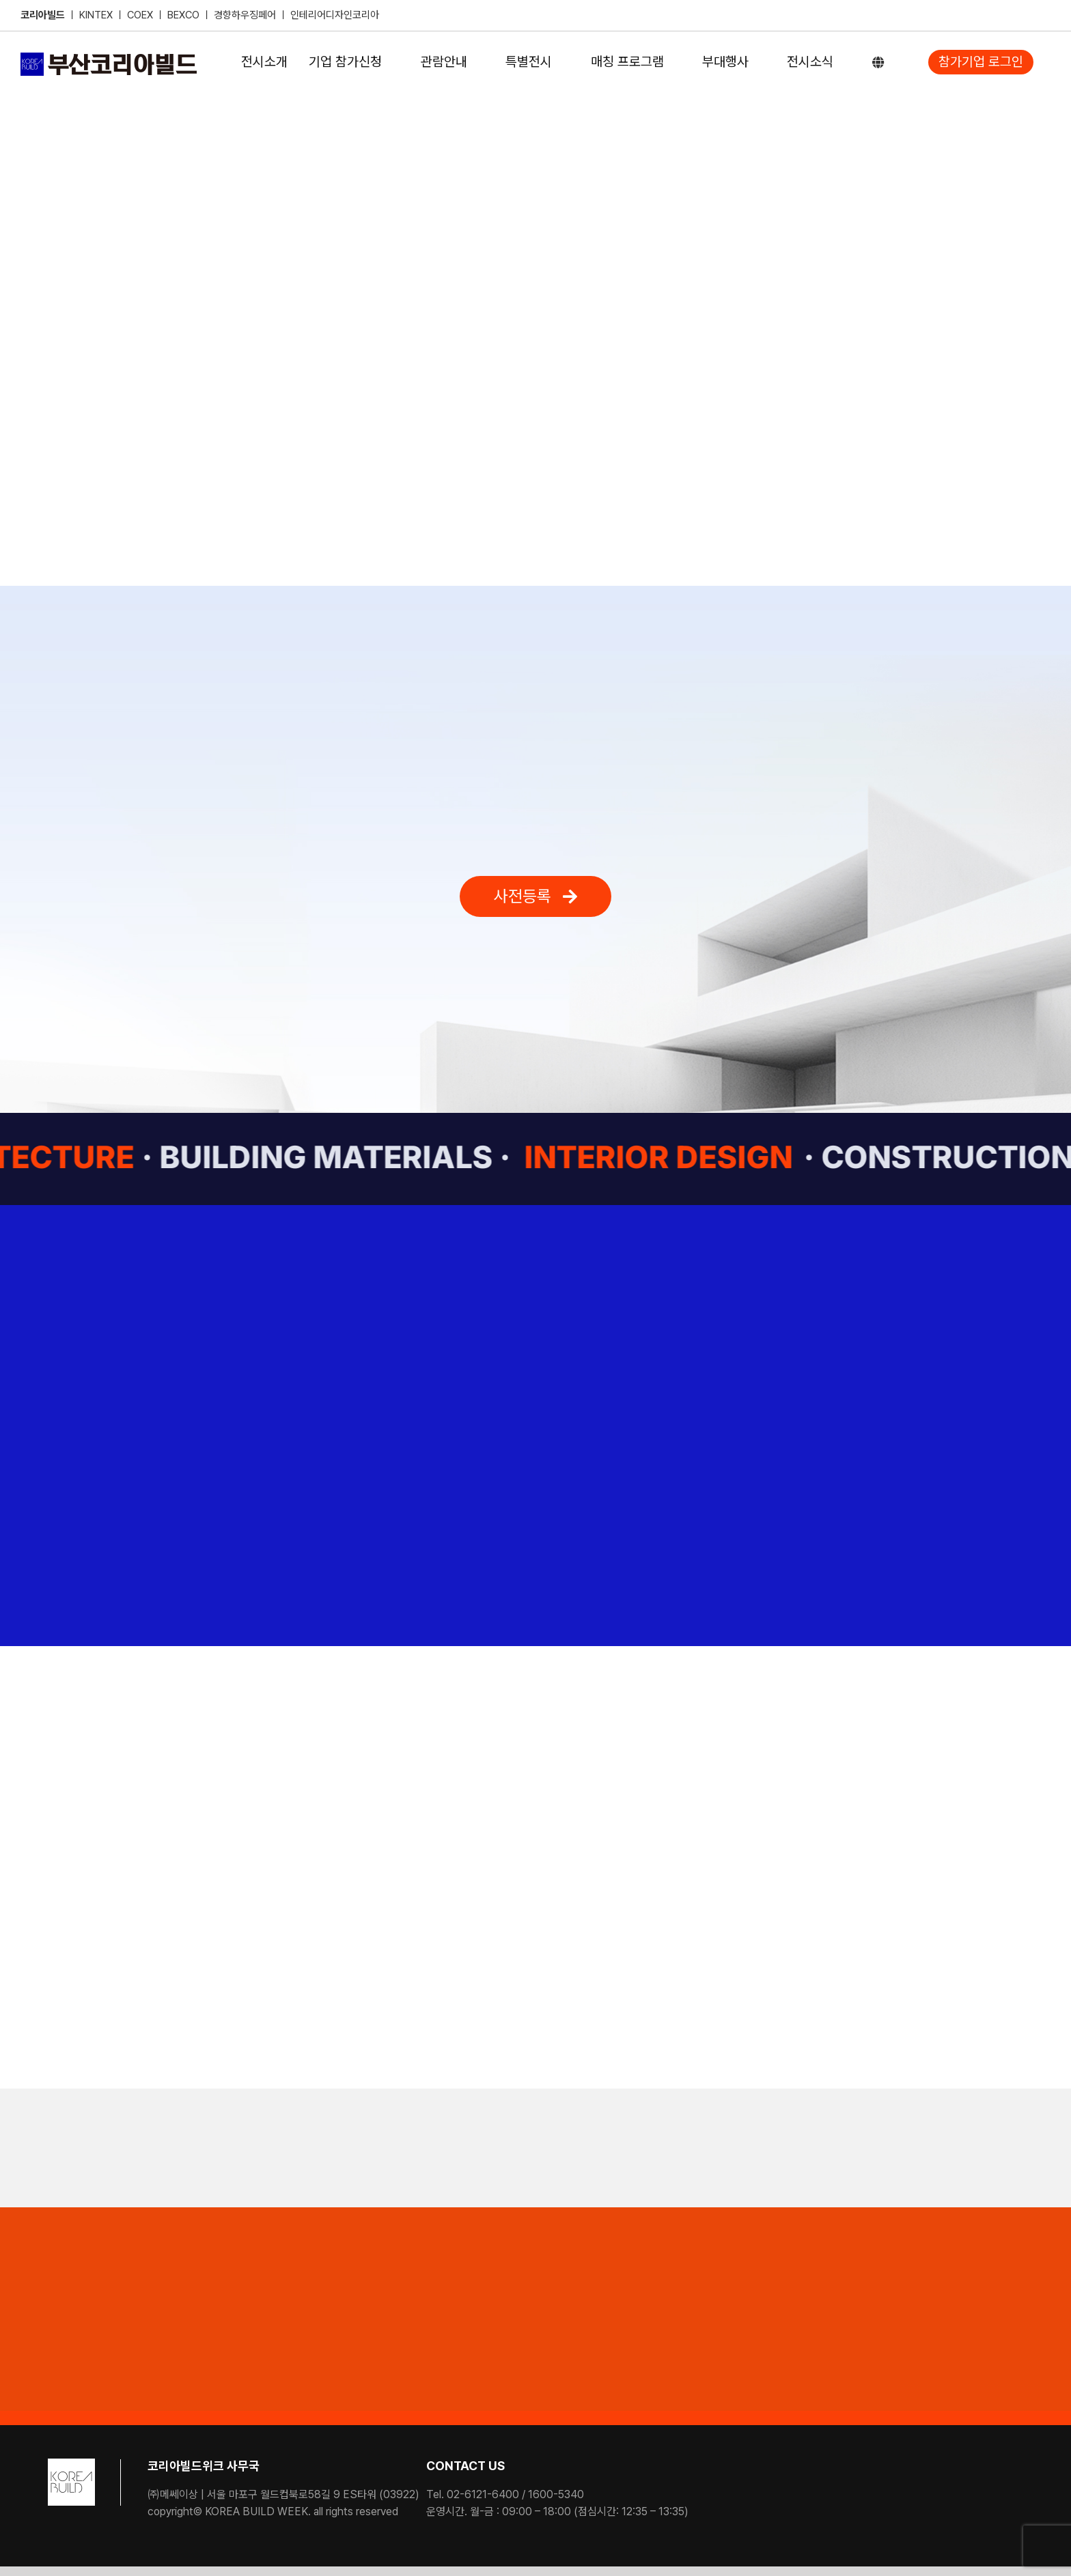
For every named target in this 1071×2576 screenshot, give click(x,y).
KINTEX (97, 15)
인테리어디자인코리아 (334, 15)
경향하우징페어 (245, 15)
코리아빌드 (42, 15)
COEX (141, 15)
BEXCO (183, 15)
